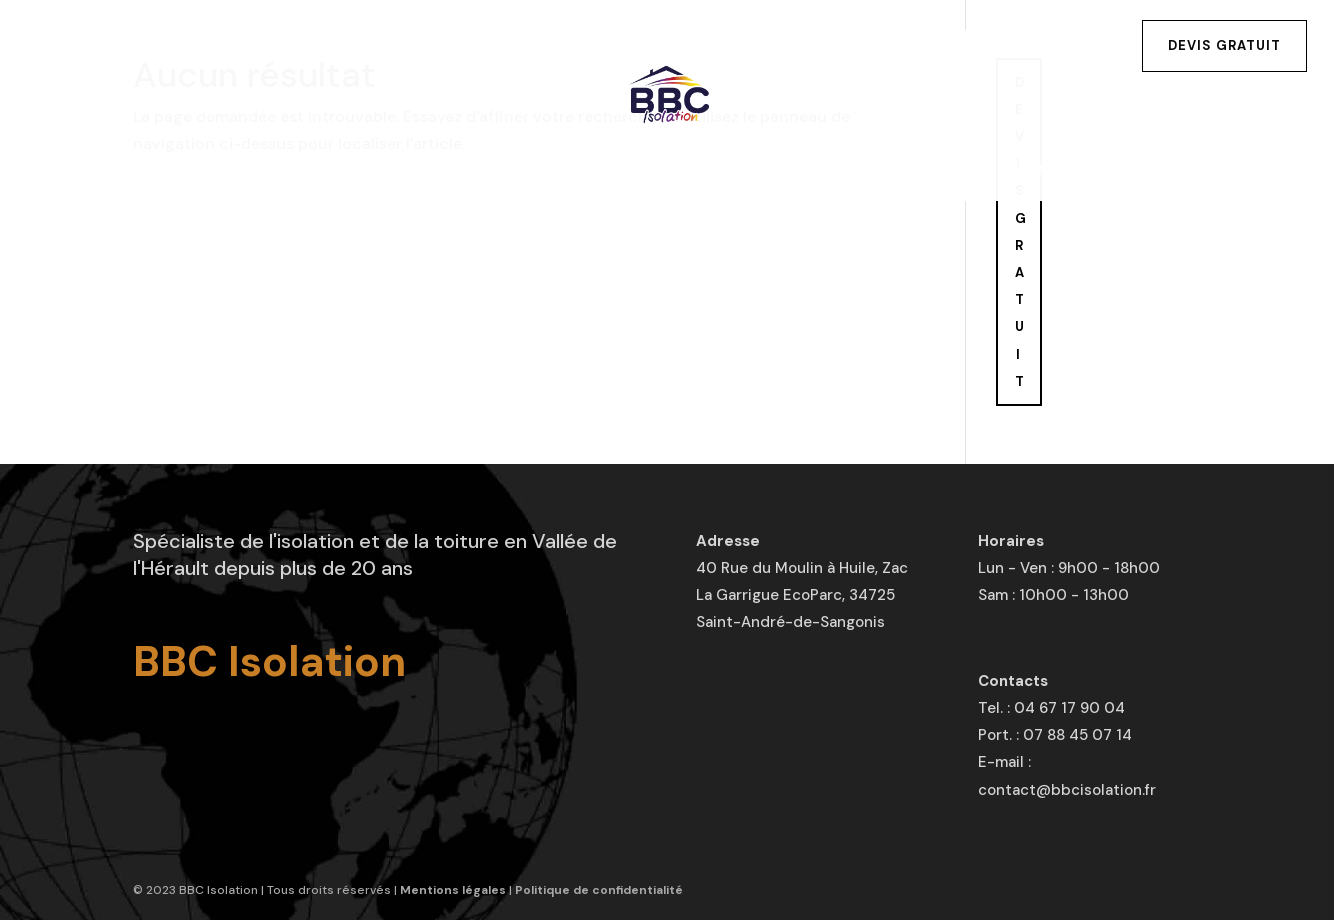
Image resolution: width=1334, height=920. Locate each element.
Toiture (409, 171)
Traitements (545, 171)
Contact (1053, 171)
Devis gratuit (1224, 45)
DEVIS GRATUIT (1021, 232)
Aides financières (889, 171)
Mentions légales (453, 890)
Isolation (285, 171)
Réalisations (706, 171)
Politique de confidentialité (599, 890)
